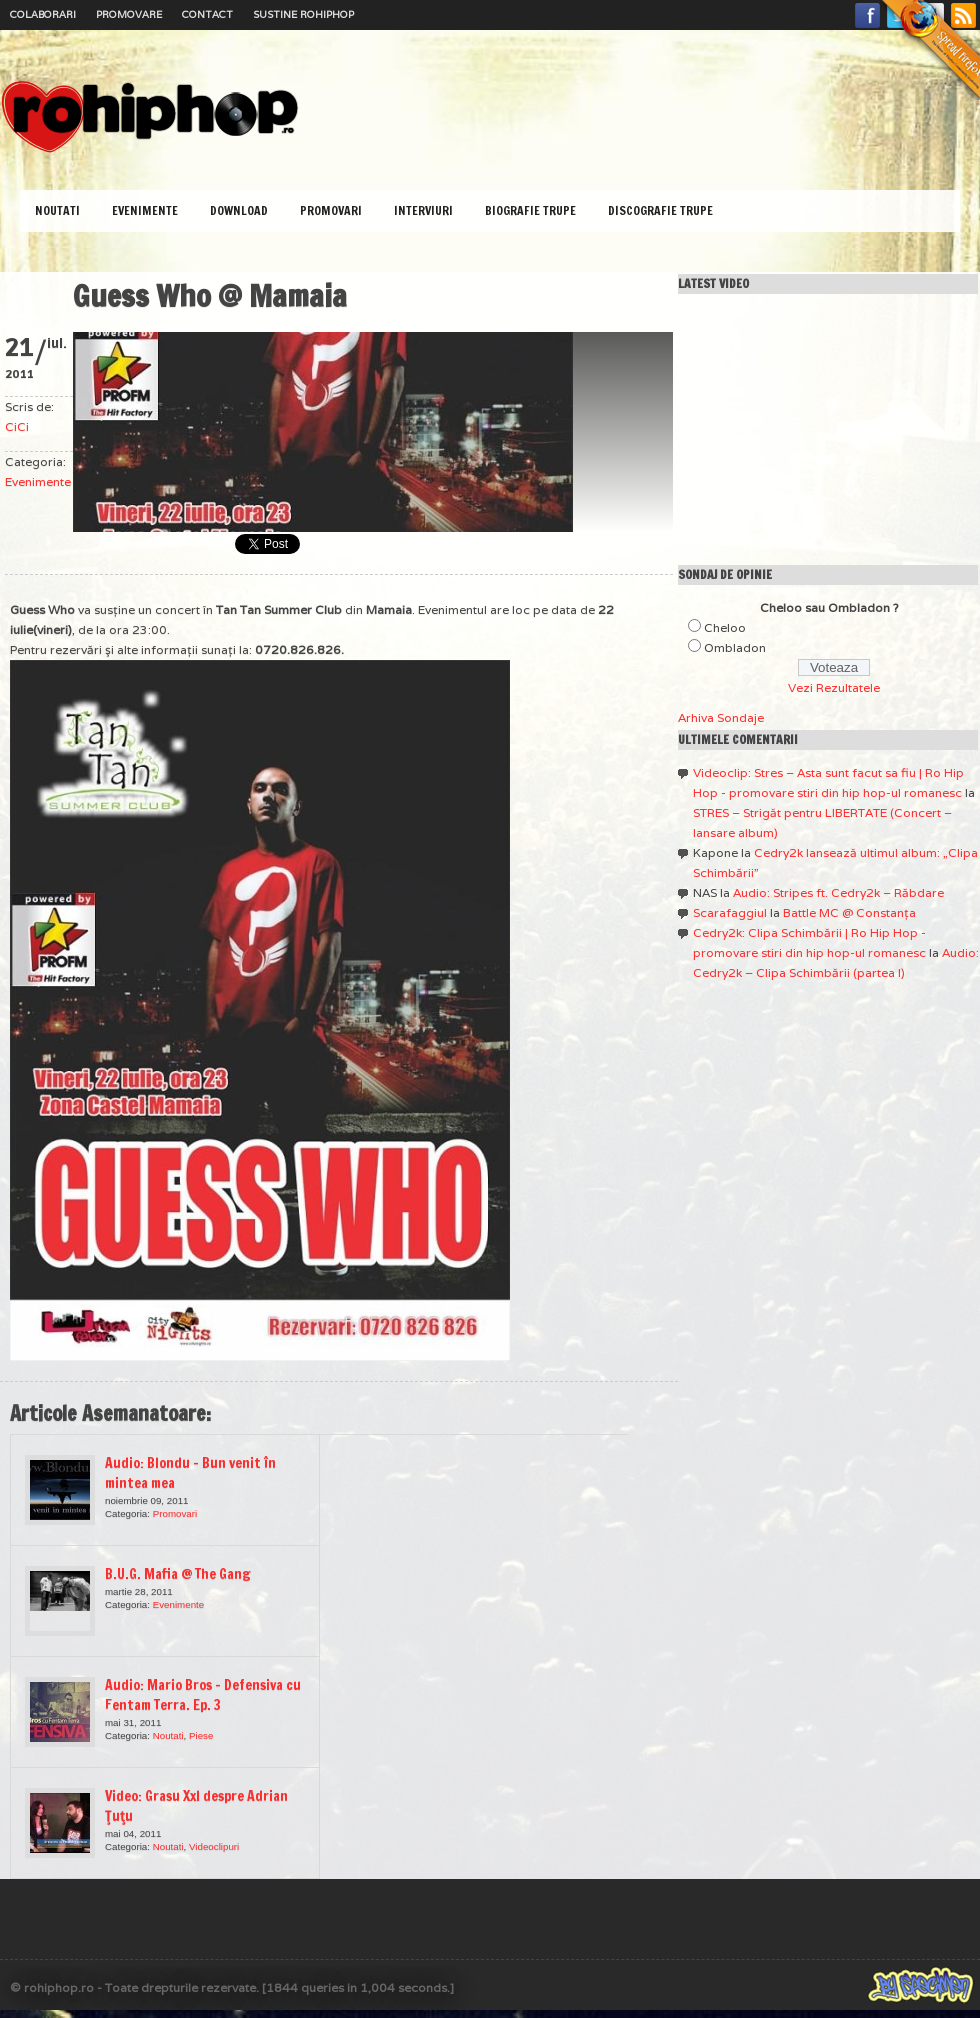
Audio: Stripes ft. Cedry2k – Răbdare (838, 892)
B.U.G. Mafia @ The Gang (178, 1574)
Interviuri (423, 210)
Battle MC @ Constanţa (849, 912)
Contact (207, 14)
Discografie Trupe (660, 210)
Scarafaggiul (730, 912)
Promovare (129, 14)
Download (239, 210)
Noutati (57, 210)
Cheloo (725, 627)
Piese (201, 1735)
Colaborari (43, 14)
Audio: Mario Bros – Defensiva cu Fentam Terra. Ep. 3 (203, 1695)
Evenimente (145, 210)
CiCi (17, 426)
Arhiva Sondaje (721, 717)
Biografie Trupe (530, 210)
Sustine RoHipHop (303, 14)
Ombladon (735, 647)
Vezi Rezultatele (834, 687)
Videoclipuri (214, 1846)
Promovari (331, 210)
